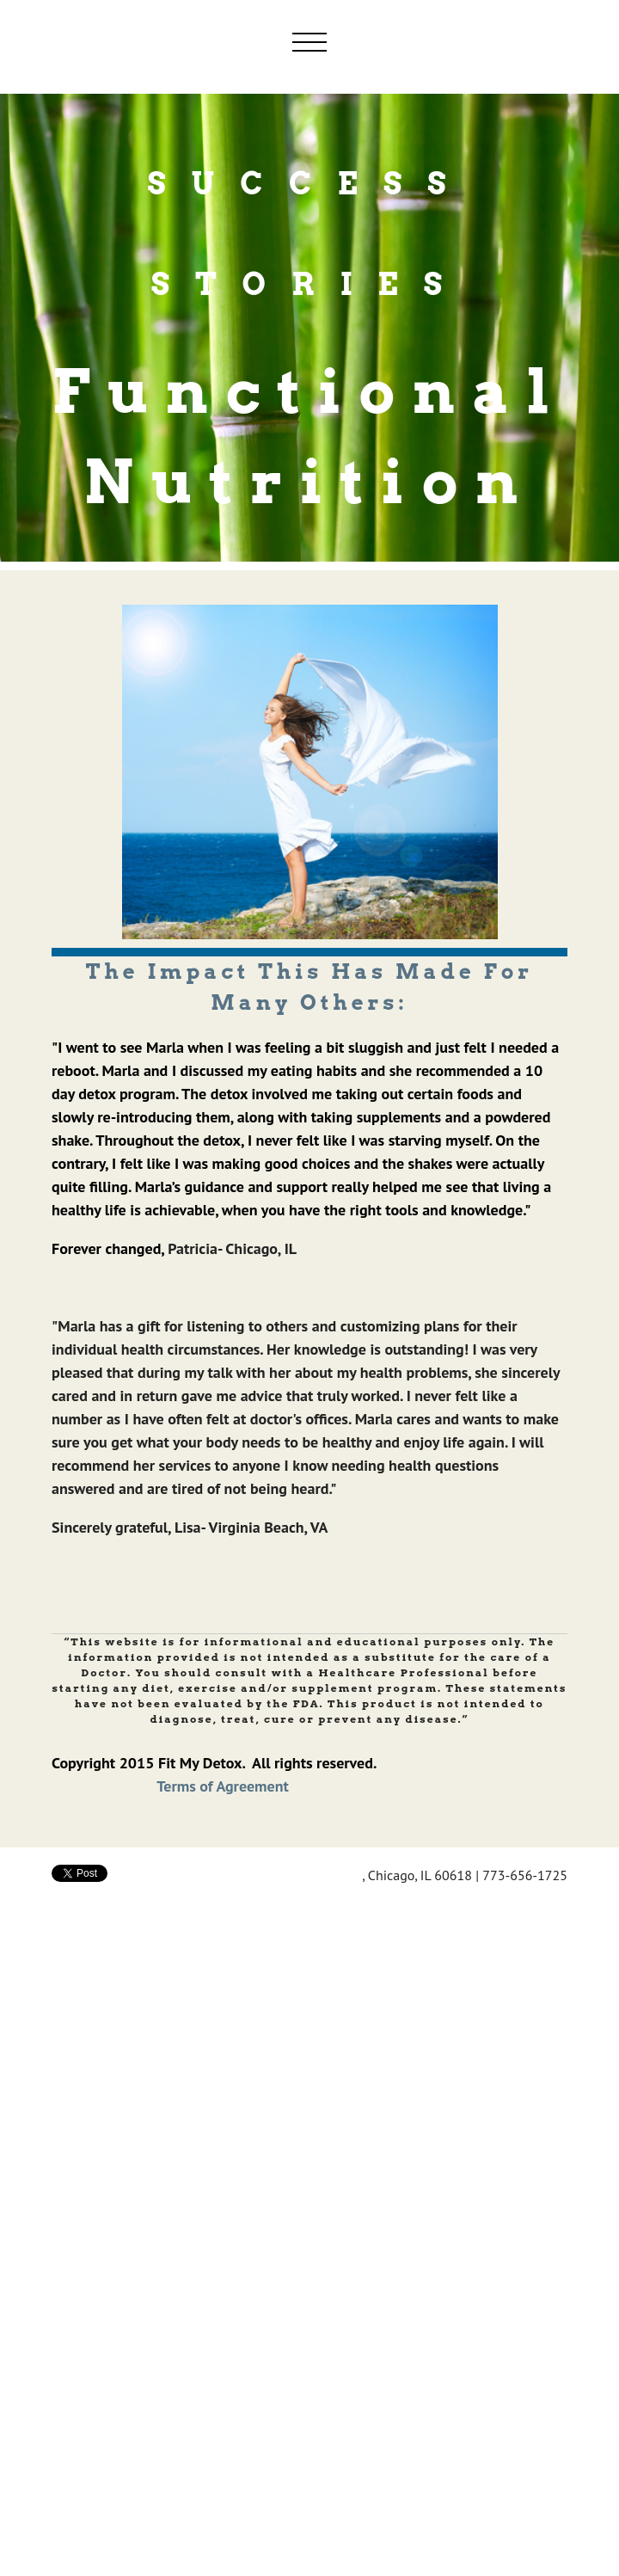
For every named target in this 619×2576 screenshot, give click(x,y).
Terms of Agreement (222, 1786)
